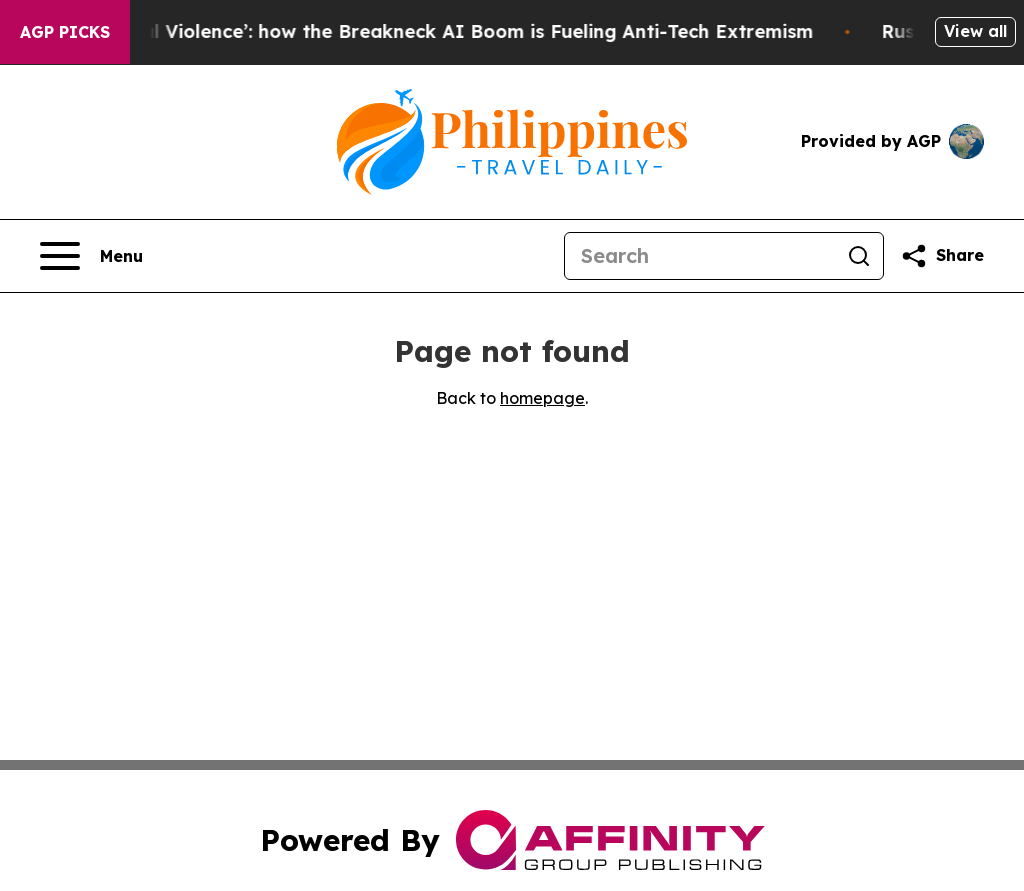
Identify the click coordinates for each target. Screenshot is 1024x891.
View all (975, 31)
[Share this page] (942, 256)
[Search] (700, 256)
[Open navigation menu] (91, 256)
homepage (542, 398)
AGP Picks (65, 32)
